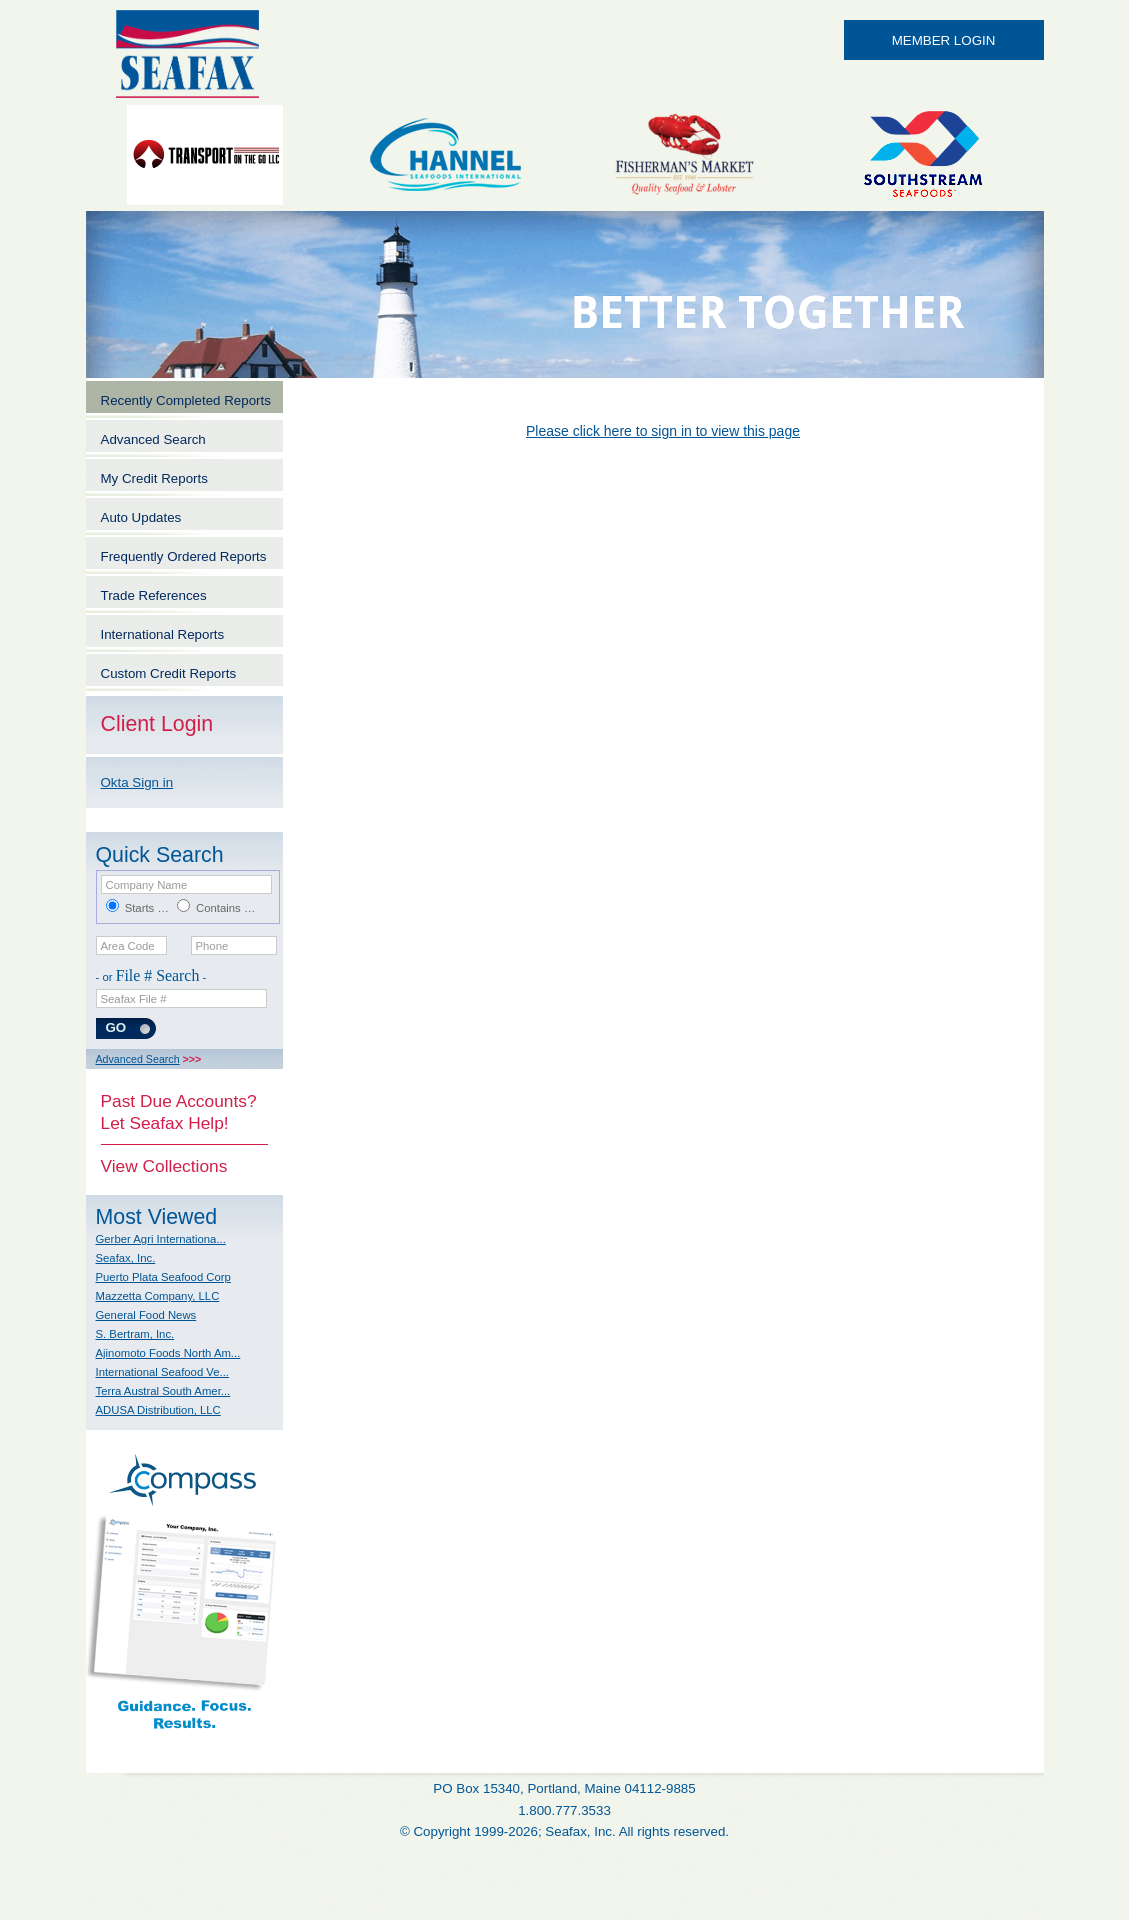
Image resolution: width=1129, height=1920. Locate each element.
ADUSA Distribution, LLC (158, 1410)
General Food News (146, 1315)
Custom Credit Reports (169, 673)
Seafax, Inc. (126, 1258)
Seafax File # (134, 999)
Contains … (225, 908)
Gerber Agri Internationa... (161, 1239)
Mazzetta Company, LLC (158, 1296)
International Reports (163, 634)
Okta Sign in (137, 782)
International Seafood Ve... (163, 1372)
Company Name (147, 885)
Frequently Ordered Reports (184, 556)
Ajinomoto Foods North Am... (168, 1353)
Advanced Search (153, 439)
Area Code (128, 946)
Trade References (154, 595)
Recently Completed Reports (186, 400)
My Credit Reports (154, 478)
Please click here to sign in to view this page (663, 431)
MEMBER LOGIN (944, 40)
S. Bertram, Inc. (135, 1334)
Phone (212, 946)
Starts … (147, 908)
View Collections (164, 1166)
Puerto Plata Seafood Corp (163, 1277)
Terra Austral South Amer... (163, 1391)
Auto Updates (141, 517)
